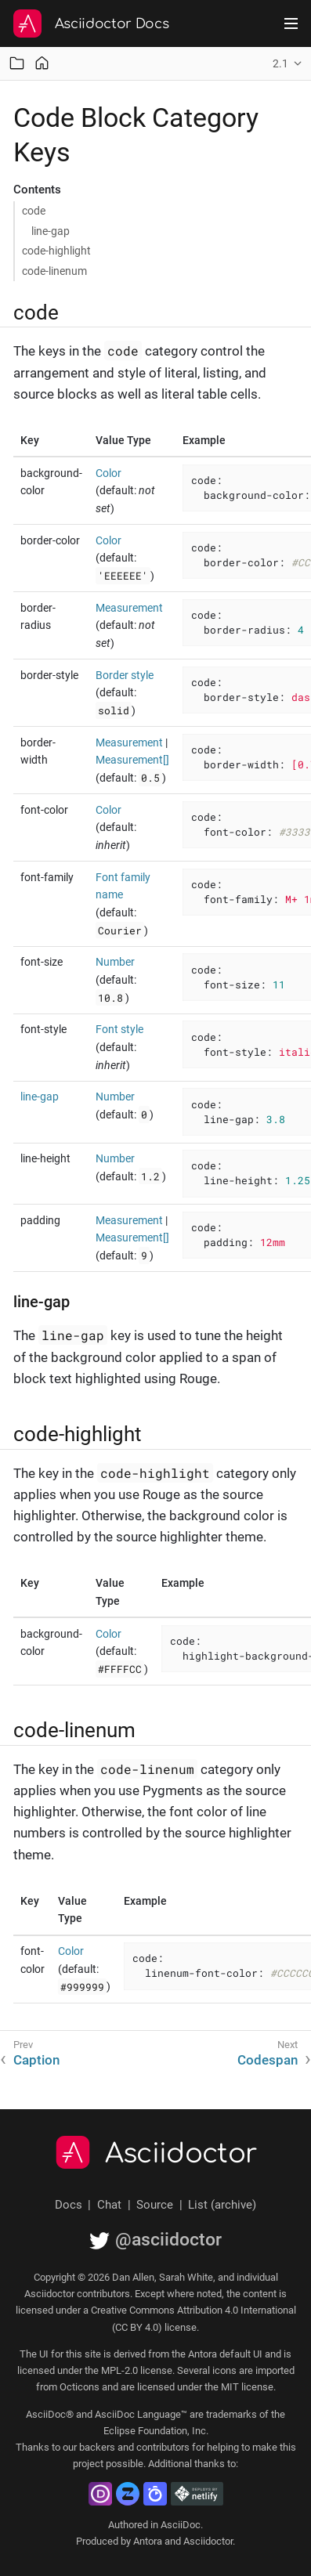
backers (97, 2447)
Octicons (79, 2387)
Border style (125, 675)
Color (108, 473)
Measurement (129, 608)
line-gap (50, 231)
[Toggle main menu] (291, 23)
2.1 (280, 63)
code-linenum (54, 271)
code (33, 210)
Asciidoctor (181, 2154)
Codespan (267, 2060)
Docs (68, 2205)
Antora (147, 2541)
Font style (119, 1029)
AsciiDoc (181, 2525)
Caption (36, 2060)
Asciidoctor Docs (112, 24)
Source (154, 2205)
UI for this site (70, 2354)
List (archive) (222, 2205)
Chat (109, 2205)
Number (115, 962)
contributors (163, 2447)
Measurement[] (132, 759)
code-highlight (56, 250)
